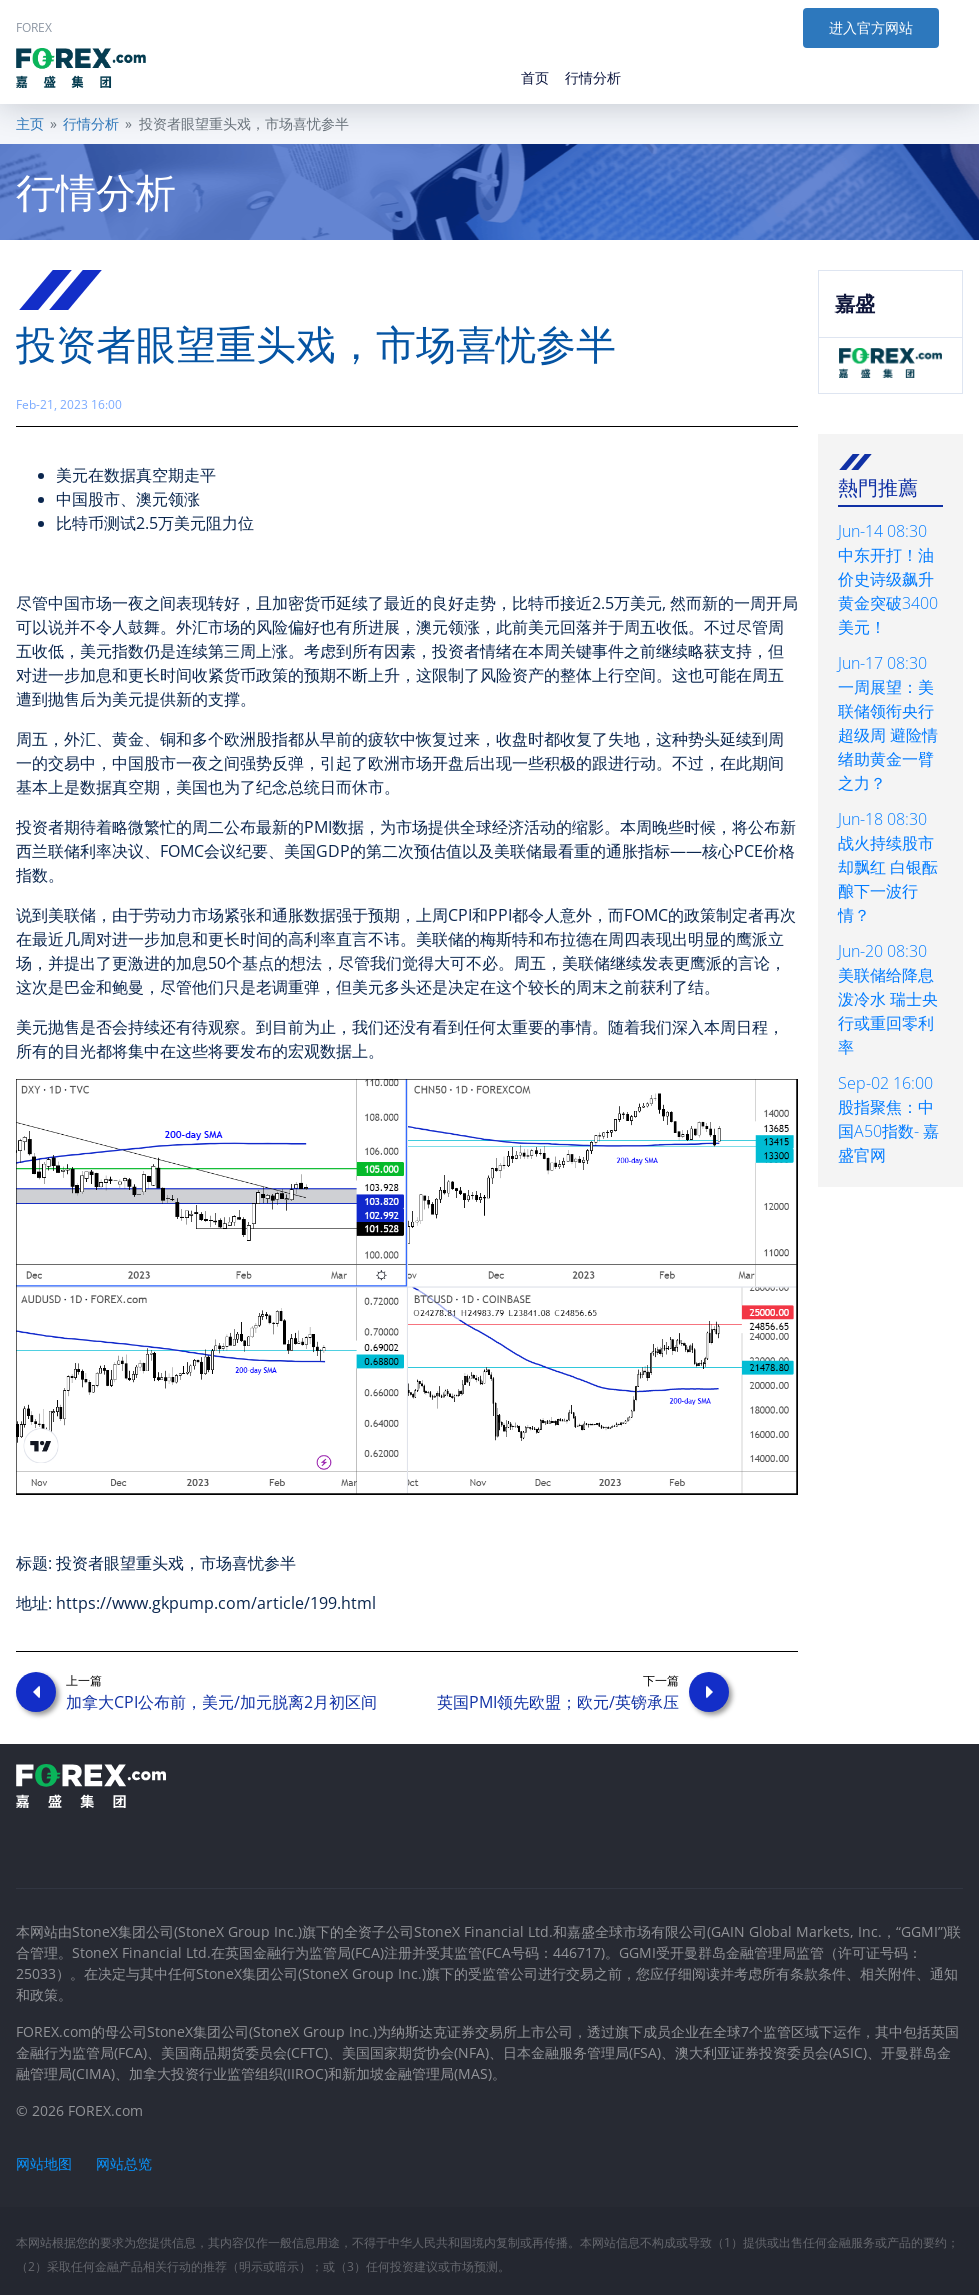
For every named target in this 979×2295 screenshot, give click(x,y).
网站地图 (44, 2163)
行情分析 (91, 123)
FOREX (34, 27)
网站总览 (124, 2163)
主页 (30, 123)
